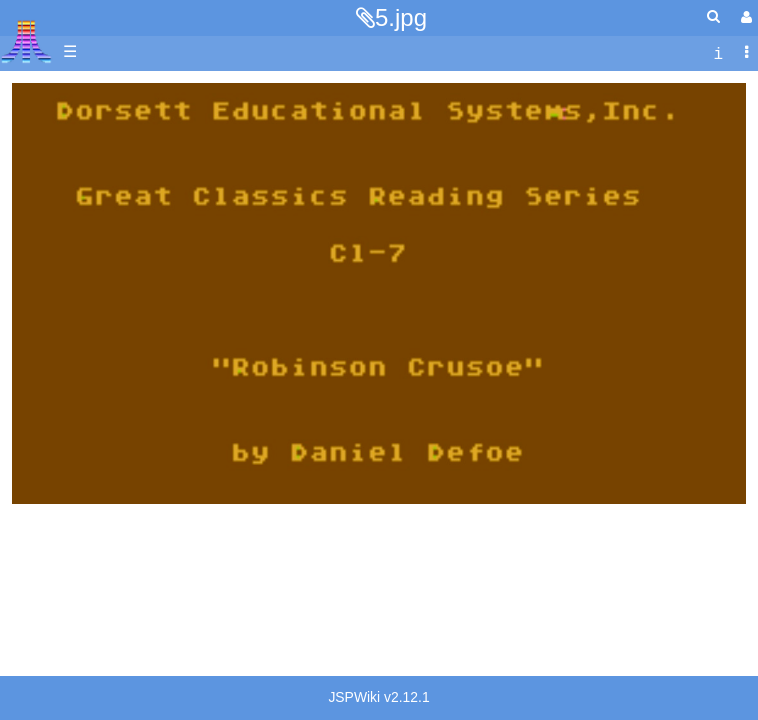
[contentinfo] (718, 52)
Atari (26, 41)
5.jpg (401, 17)
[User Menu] (744, 17)
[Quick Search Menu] (713, 16)
